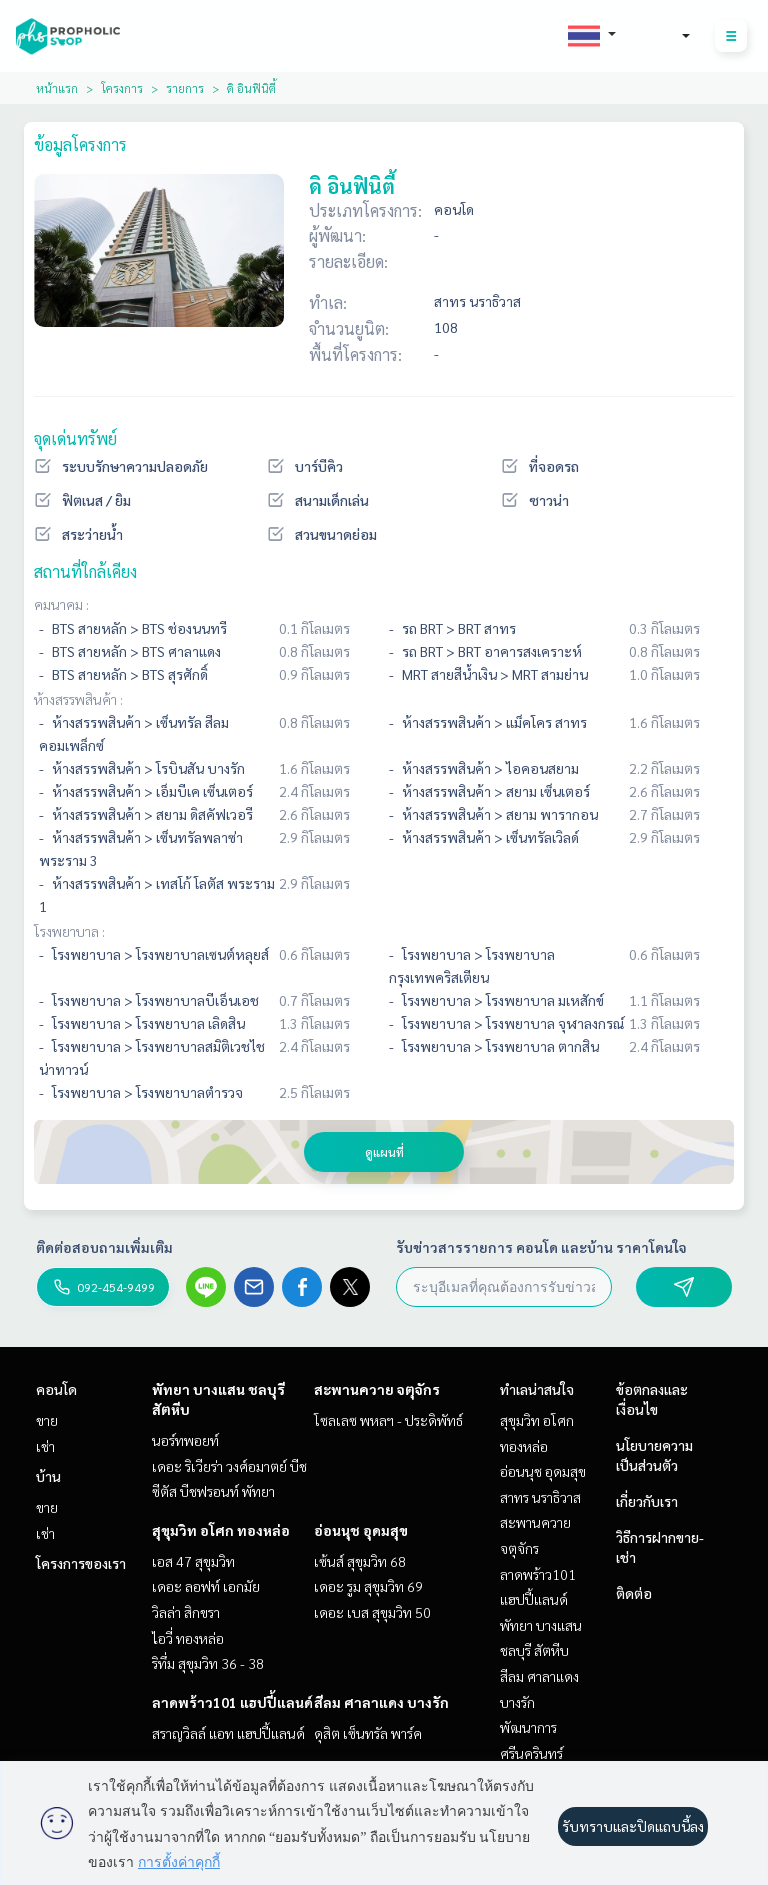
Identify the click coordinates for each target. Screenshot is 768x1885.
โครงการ (122, 88)
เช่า (45, 1446)
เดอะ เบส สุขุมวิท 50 (372, 1612)
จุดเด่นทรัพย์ (75, 438)
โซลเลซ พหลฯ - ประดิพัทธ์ (388, 1420)
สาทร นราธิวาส (540, 1497)
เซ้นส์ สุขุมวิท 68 (360, 1561)
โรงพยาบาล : (69, 931)
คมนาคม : (61, 604)
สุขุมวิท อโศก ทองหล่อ (221, 1530)
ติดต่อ (634, 1593)
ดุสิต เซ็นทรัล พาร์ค (368, 1733)
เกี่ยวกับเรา (647, 1501)
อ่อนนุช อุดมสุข (361, 1530)
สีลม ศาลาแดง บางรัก (381, 1702)
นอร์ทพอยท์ (185, 1440)
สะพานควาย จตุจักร (377, 1389)
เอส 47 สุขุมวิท (193, 1561)
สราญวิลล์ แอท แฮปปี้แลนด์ (228, 1733)
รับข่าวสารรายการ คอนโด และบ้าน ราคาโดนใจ (541, 1247)
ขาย (47, 1420)
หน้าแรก (57, 88)
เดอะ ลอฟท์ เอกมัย (206, 1586)
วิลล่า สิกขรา (186, 1612)
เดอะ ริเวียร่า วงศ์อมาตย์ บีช (229, 1466)
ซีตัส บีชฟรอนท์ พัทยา (213, 1491)
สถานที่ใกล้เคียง (85, 571)
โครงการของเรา (81, 1563)
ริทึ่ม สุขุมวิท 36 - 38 (208, 1663)
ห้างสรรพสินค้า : (78, 699)
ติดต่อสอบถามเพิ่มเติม (104, 1247)
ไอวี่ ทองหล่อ (188, 1638)
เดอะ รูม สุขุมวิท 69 (368, 1586)
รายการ (185, 88)
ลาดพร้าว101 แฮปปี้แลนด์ (232, 1702)
